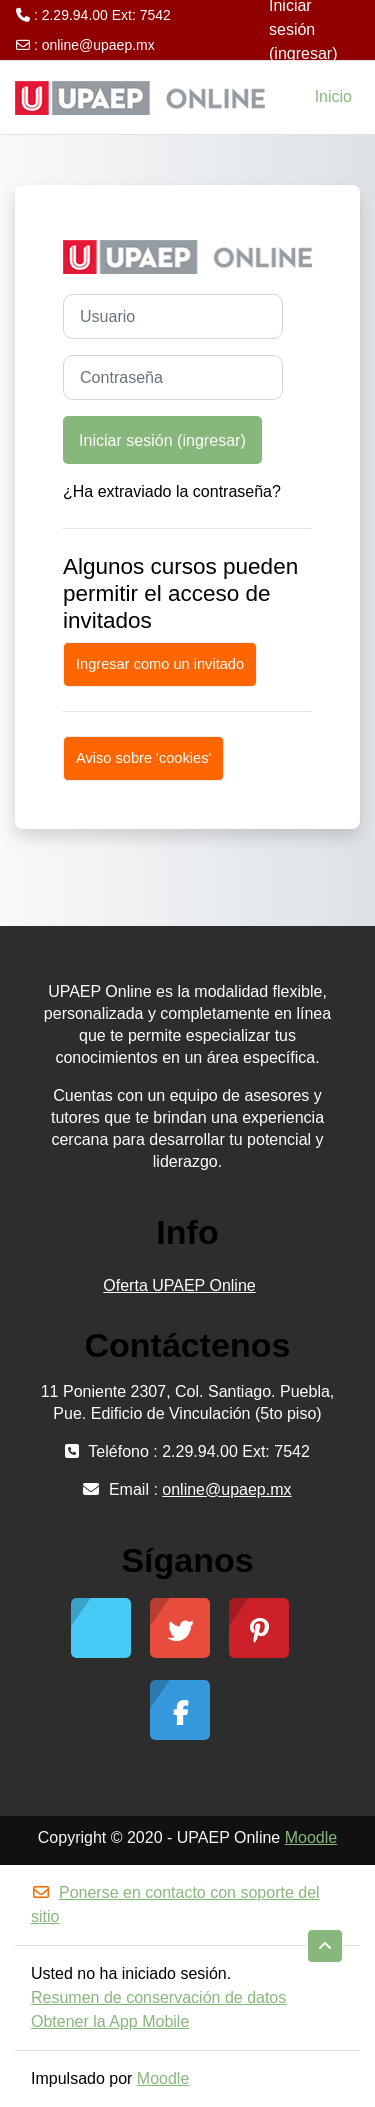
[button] (325, 1946)
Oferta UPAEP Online (179, 1285)
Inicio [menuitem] (333, 96)
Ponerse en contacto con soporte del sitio (175, 1904)
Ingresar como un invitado (160, 664)
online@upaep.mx (98, 45)
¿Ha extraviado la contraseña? (172, 491)
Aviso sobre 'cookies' (143, 758)
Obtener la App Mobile (110, 2021)
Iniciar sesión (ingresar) (162, 440)
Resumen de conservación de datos (158, 1997)
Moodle (311, 1837)
